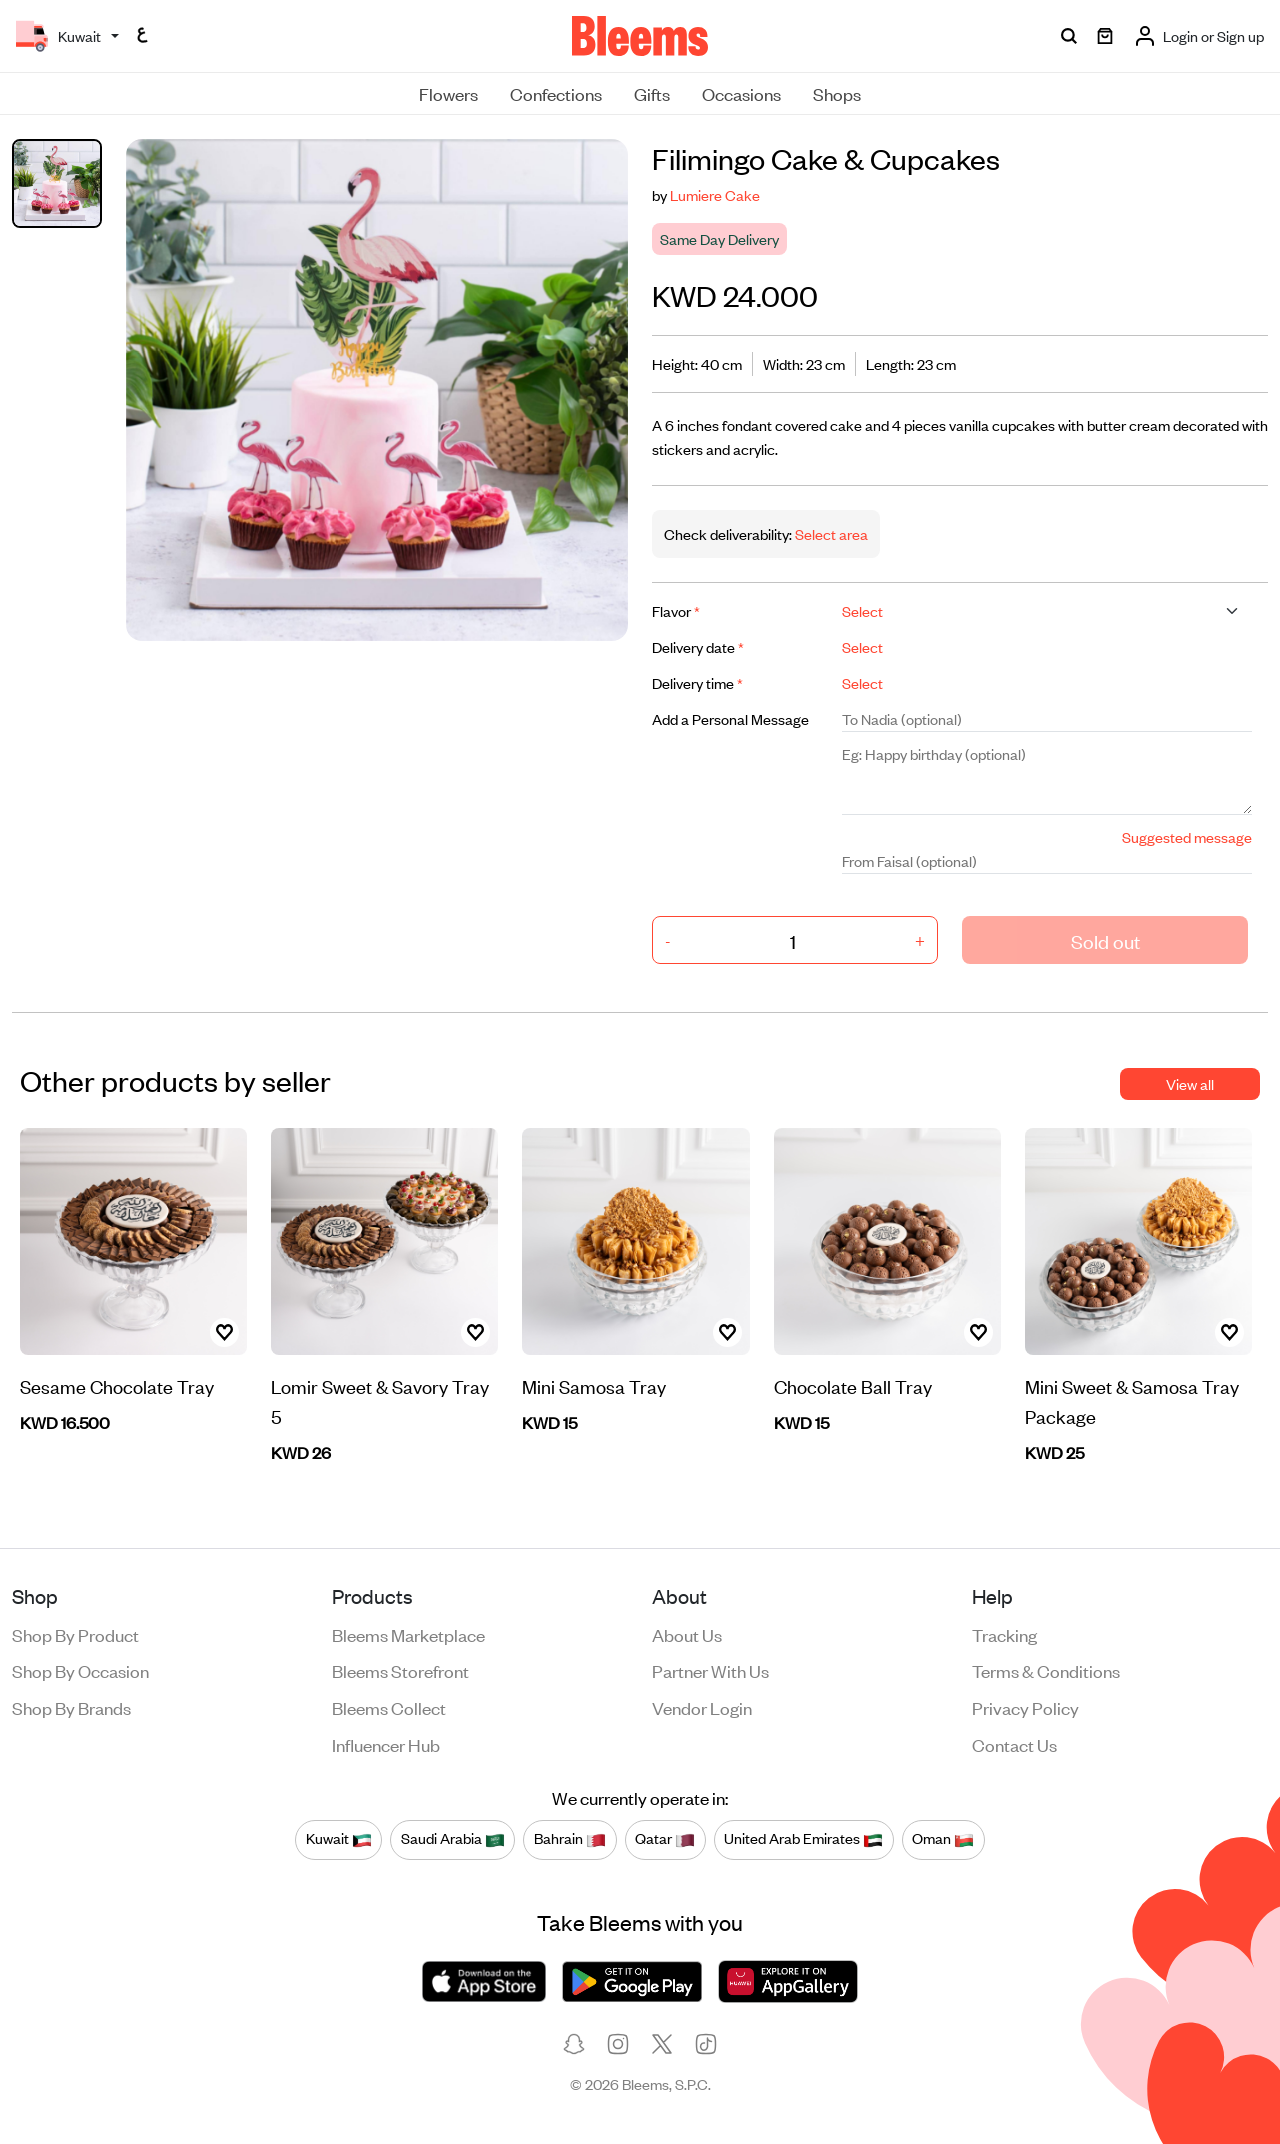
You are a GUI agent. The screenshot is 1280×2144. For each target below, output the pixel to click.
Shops (837, 93)
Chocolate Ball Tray (853, 1385)
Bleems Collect (389, 1707)
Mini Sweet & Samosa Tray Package (1132, 1400)
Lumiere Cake (715, 194)
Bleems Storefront (400, 1670)
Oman (943, 1839)
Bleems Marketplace (408, 1634)
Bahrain (570, 1839)
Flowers (448, 93)
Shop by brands (71, 1707)
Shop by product (75, 1634)
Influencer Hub (386, 1744)
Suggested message (1187, 836)
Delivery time (697, 682)
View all (1190, 1083)
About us (687, 1634)
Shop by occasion (80, 1670)
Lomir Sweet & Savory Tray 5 (380, 1400)
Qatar (665, 1839)
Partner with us (710, 1670)
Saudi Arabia (453, 1839)
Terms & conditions (1046, 1670)
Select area (830, 533)
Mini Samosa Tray (594, 1385)
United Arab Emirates (803, 1839)
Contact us (1014, 1744)
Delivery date (698, 646)
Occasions (741, 93)
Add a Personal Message (730, 718)
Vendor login (702, 1707)
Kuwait (339, 1839)
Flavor (676, 610)
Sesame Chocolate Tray (117, 1385)
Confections (556, 93)
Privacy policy (1025, 1707)
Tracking (1004, 1634)
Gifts (652, 93)
